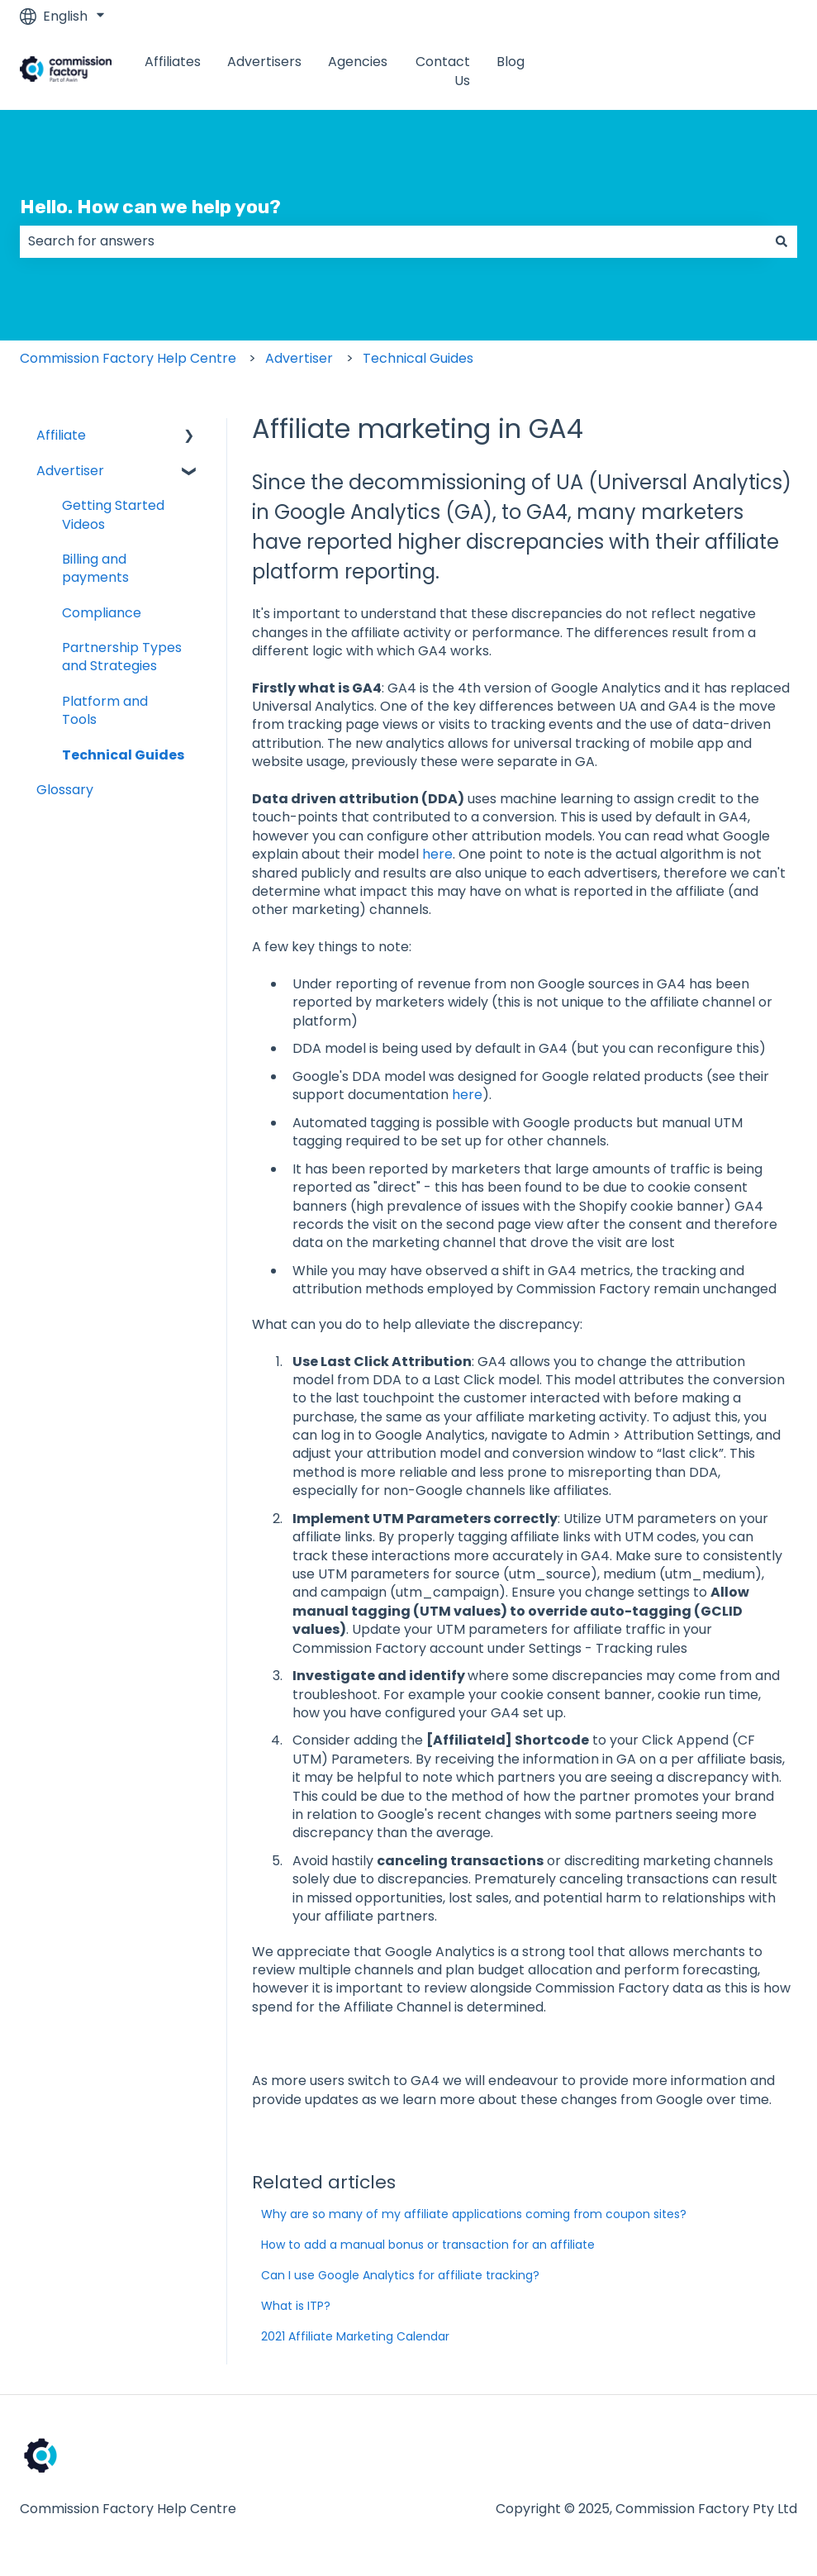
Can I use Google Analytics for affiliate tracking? (400, 2275)
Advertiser (299, 358)
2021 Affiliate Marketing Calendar (355, 2336)
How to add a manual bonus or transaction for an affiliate (428, 2244)
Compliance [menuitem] (101, 612)
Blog (510, 62)
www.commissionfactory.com (684, 71)
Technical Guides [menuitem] (123, 754)
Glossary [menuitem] (64, 789)
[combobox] (393, 241)
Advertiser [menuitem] (70, 470)
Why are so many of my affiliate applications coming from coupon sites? (473, 2214)
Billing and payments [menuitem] (95, 568)
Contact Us (443, 71)
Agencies (357, 62)
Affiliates (173, 62)
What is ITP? (295, 2305)
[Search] (781, 241)
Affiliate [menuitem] (61, 435)
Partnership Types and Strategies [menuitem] (122, 656)
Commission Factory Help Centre (128, 358)
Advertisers (264, 62)
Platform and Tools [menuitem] (105, 710)
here (437, 854)
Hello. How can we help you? (150, 206)
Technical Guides (418, 358)
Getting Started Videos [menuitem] (113, 514)
